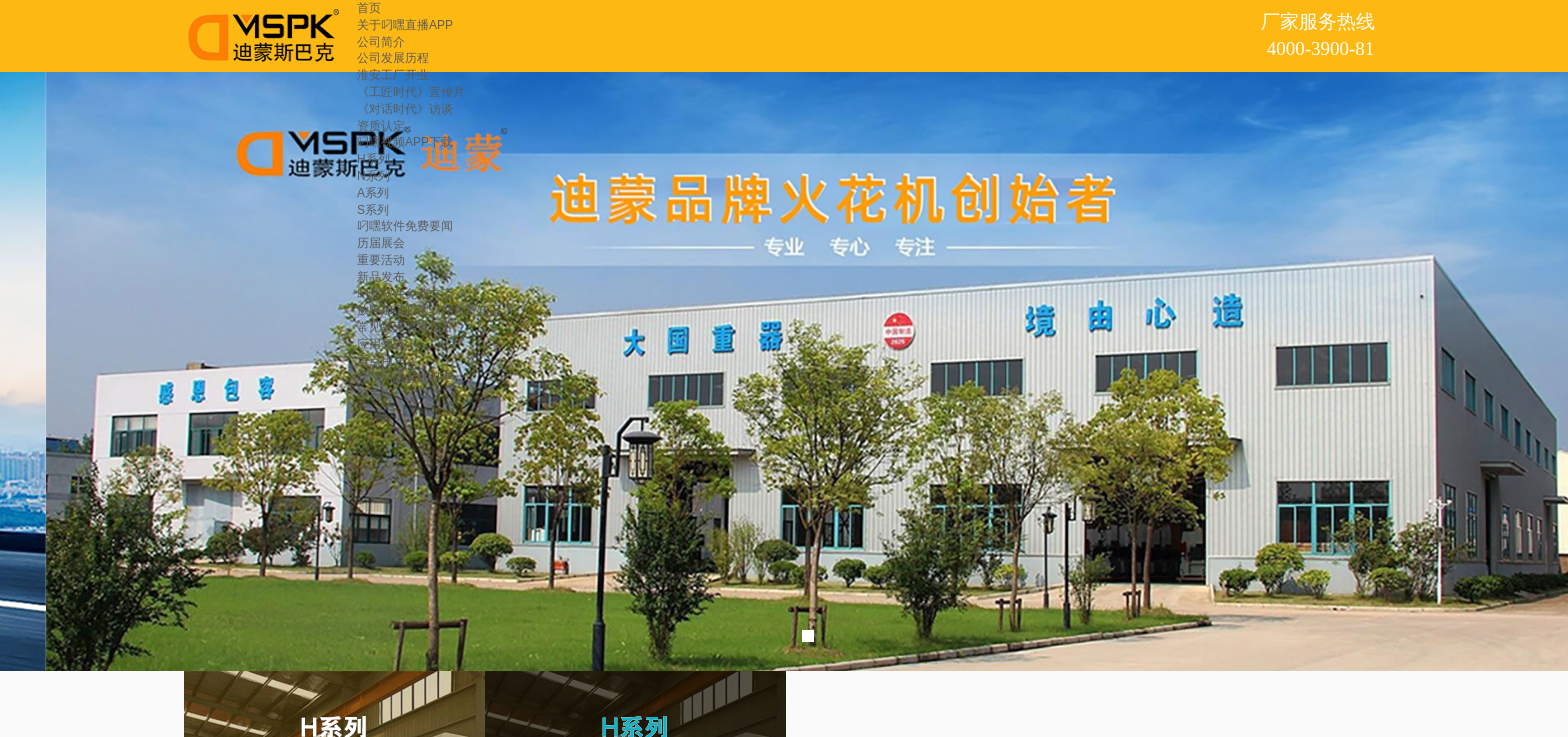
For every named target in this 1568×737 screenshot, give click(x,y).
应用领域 (381, 344)
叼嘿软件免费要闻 (405, 226)
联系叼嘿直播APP (405, 378)
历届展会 (381, 243)
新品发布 (381, 277)
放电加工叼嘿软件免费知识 (429, 310)
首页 (369, 8)
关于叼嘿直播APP (405, 25)
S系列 (373, 210)
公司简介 (381, 42)
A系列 (373, 193)
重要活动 (381, 260)
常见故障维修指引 (405, 327)
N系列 (373, 176)
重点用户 (381, 361)
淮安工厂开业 (393, 75)
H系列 (373, 159)
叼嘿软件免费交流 (405, 294)
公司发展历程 (393, 58)
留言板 (375, 394)
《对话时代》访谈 (405, 109)
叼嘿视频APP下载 (405, 142)
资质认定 (381, 126)
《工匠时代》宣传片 (411, 92)
